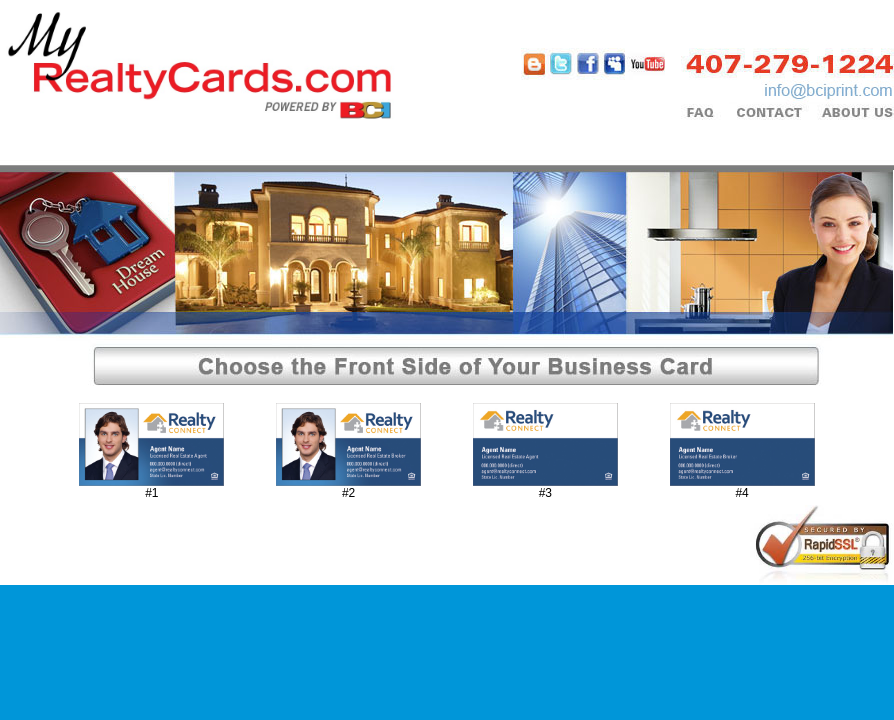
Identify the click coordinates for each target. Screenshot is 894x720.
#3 (545, 493)
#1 (151, 493)
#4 (741, 493)
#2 (348, 493)
